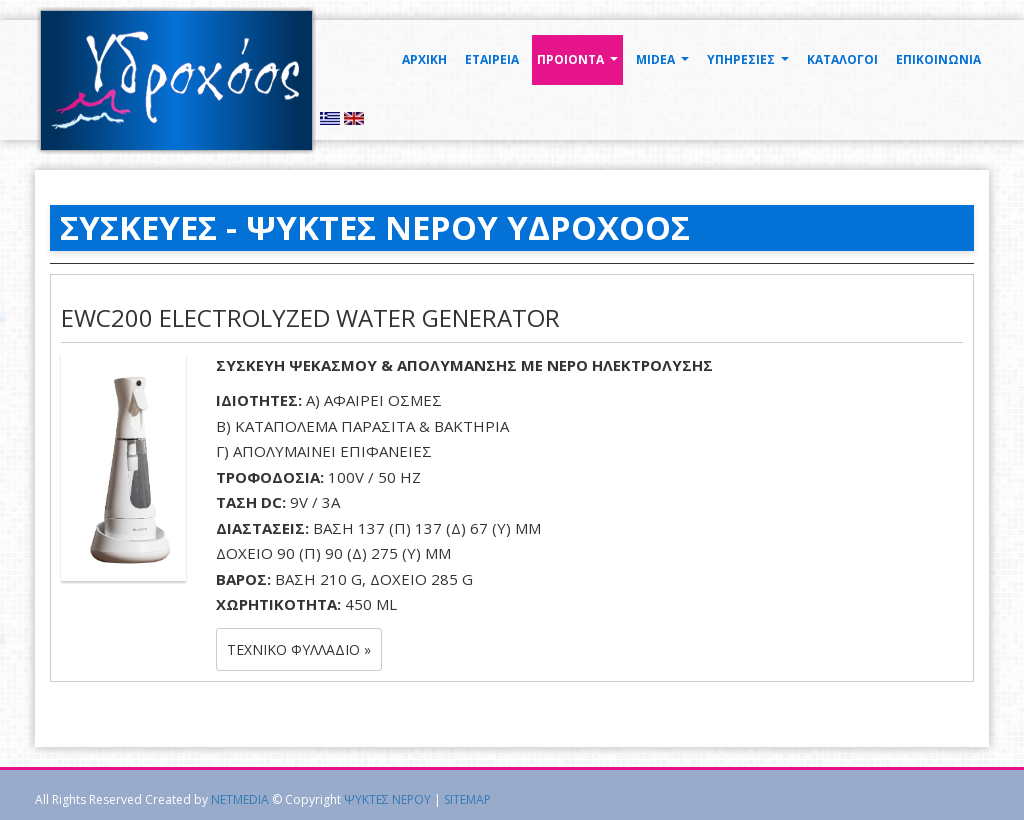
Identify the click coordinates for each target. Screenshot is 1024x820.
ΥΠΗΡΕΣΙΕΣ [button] (750, 65)
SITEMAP (467, 799)
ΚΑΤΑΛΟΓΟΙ (842, 59)
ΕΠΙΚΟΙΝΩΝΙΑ (938, 59)
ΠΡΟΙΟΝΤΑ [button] (580, 65)
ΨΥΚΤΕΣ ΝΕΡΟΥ (387, 799)
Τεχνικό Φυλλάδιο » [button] (299, 649)
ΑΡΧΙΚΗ (424, 59)
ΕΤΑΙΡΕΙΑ (492, 59)
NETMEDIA (240, 799)
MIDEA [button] (665, 65)
